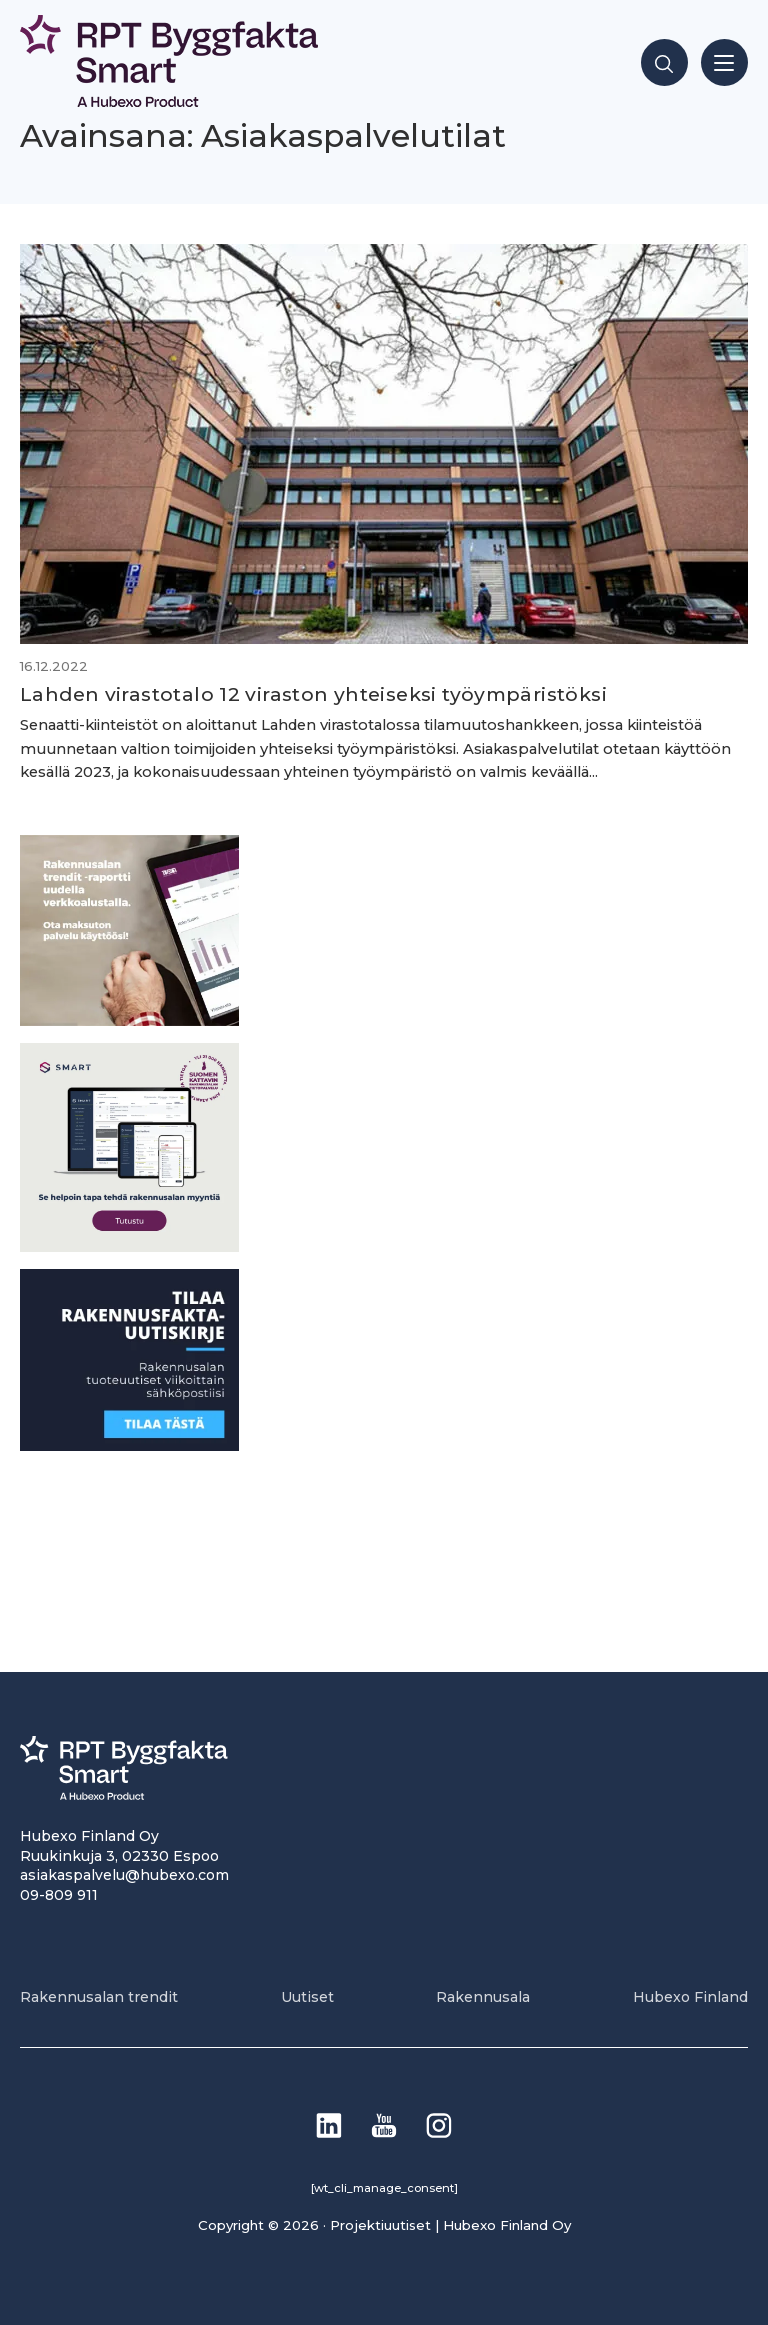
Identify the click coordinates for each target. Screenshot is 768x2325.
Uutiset (307, 1997)
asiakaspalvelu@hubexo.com (124, 1875)
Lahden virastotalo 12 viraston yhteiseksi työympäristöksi (313, 694)
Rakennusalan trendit (99, 1997)
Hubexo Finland (690, 1997)
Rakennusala (483, 1997)
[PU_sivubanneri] (129, 1020)
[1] (129, 1445)
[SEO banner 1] (129, 1246)
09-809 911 (59, 1895)
